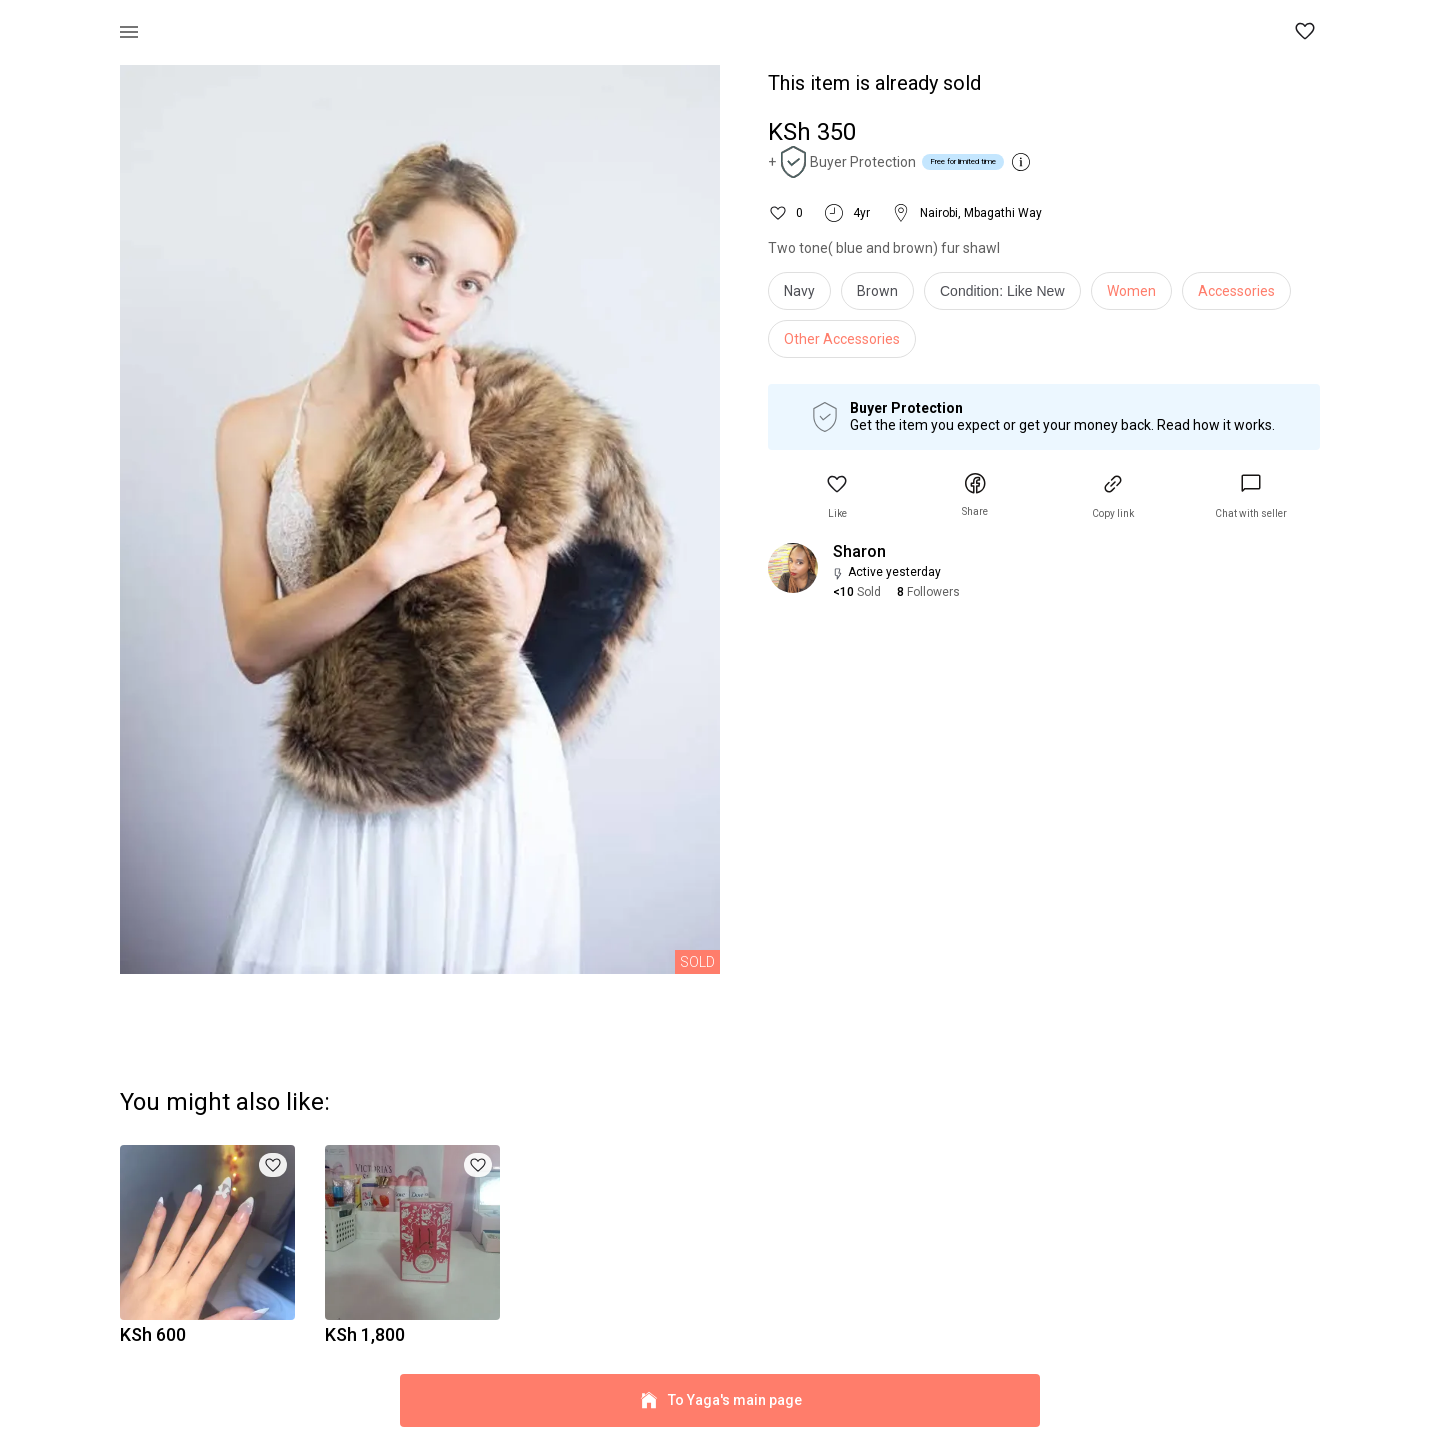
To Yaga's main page (720, 1400)
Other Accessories (842, 339)
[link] (1251, 496)
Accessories (1236, 291)
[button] (1306, 32)
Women (1131, 291)
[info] (1007, 296)
